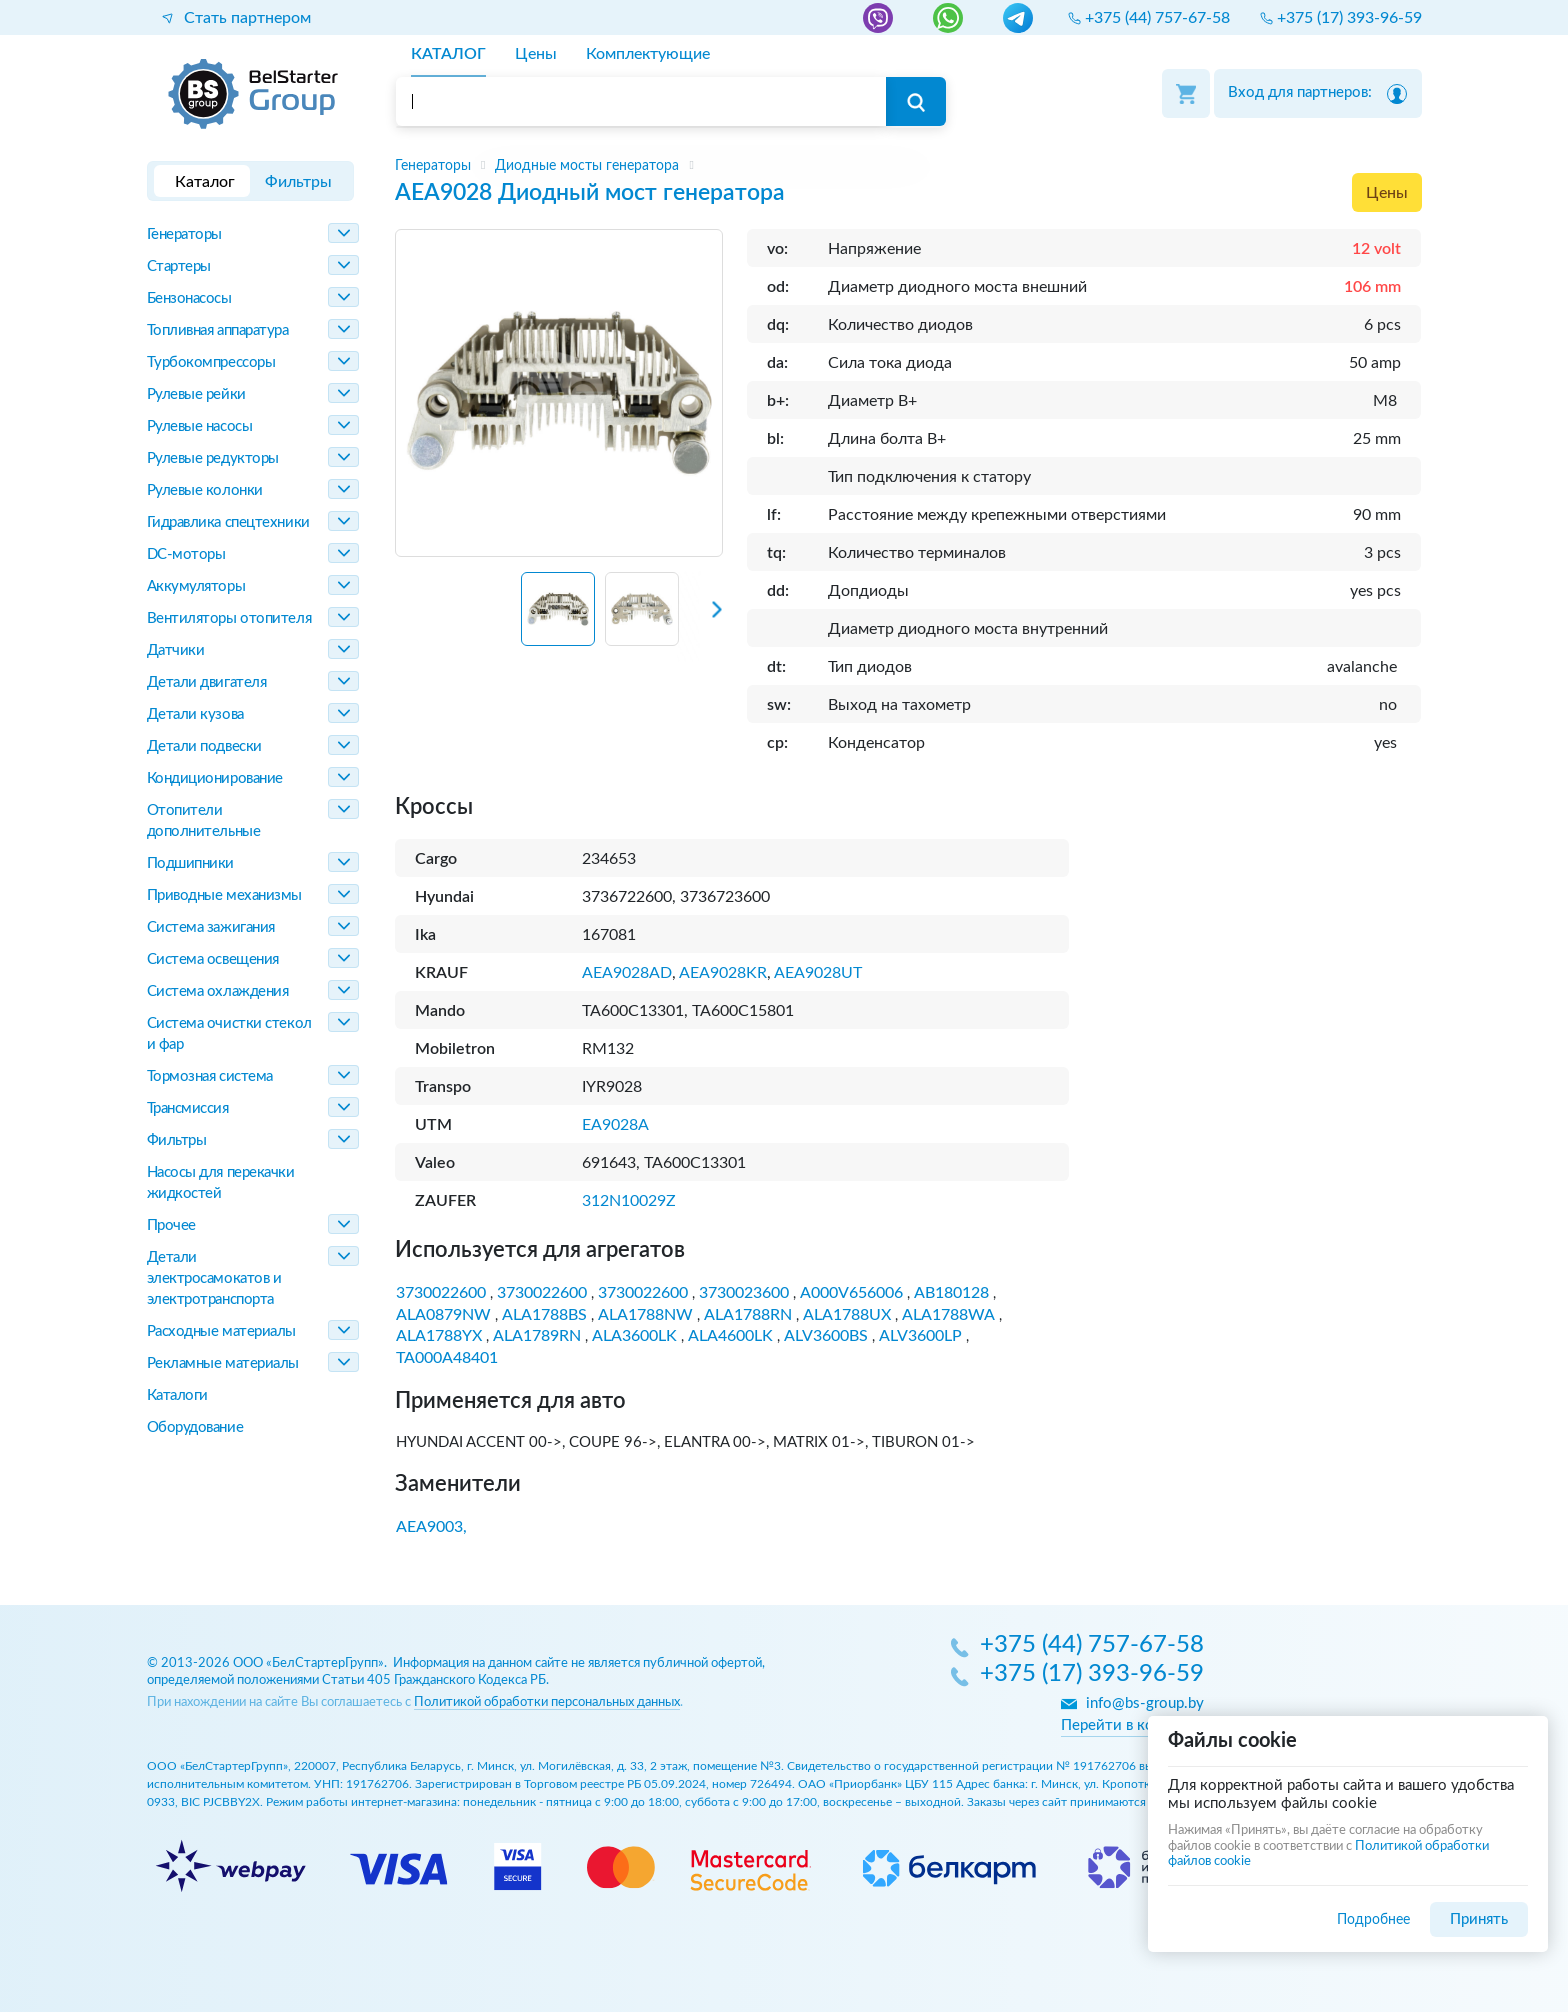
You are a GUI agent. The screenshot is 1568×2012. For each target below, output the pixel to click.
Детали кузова (195, 714)
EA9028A (615, 1125)
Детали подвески (204, 746)
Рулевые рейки (196, 394)
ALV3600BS (826, 1336)
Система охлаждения (218, 991)
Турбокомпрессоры (211, 362)
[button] (558, 609)
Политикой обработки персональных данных (547, 1702)
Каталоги (177, 1395)
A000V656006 (851, 1293)
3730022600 (441, 1293)
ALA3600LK (634, 1336)
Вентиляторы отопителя (229, 618)
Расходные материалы (221, 1331)
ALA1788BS (544, 1315)
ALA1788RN (748, 1315)
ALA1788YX (439, 1336)
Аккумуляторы (196, 586)
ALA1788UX (847, 1315)
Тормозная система (210, 1076)
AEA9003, (431, 1527)
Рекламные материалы (223, 1363)
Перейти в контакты (1132, 1725)
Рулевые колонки (205, 490)
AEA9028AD (627, 973)
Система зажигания (211, 927)
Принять (1479, 1919)
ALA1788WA (948, 1315)
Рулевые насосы (200, 426)
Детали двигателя (207, 682)
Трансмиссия (188, 1108)
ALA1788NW (645, 1315)
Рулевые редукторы (213, 458)
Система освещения (213, 959)
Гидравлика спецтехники (228, 522)
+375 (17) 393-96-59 (1092, 1675)
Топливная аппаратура (218, 330)
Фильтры (177, 1140)
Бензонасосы (189, 298)
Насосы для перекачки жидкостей (221, 1183)
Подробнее (1373, 1919)
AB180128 (951, 1293)
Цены (1387, 193)
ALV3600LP (920, 1336)
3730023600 (744, 1293)
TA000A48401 (447, 1358)
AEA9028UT (818, 973)
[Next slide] (699, 617)
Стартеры (179, 266)
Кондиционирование (215, 778)
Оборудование (195, 1427)
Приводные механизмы (224, 895)
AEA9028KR (723, 973)
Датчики (176, 650)
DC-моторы (186, 554)
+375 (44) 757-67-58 (1092, 1646)
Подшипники (191, 863)
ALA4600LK (730, 1336)
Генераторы (185, 234)
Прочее (171, 1225)
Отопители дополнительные (204, 821)
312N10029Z (629, 1201)
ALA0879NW (443, 1315)
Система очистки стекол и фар (229, 1034)
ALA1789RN (537, 1336)
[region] (908, 166)
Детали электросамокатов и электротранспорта (214, 1278)
